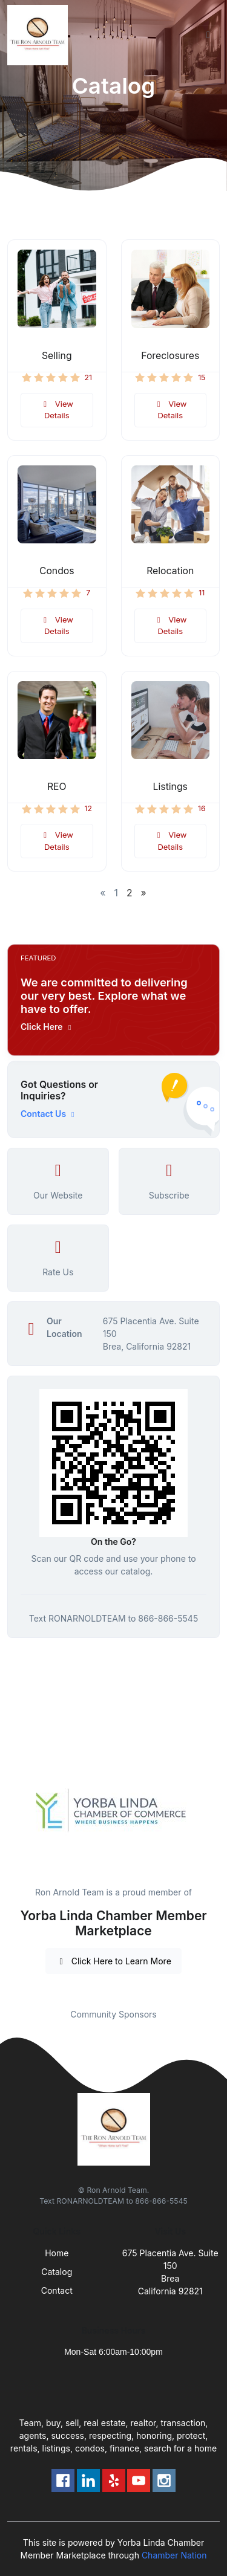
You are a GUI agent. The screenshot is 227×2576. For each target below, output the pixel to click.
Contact (57, 2290)
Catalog (56, 2272)
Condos (56, 571)
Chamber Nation (174, 2555)
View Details (57, 410)
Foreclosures (170, 355)
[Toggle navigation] (208, 35)
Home (56, 2253)
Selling (57, 355)
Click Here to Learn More (113, 1961)
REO (57, 786)
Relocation (170, 571)
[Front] (40, 35)
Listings (170, 786)
